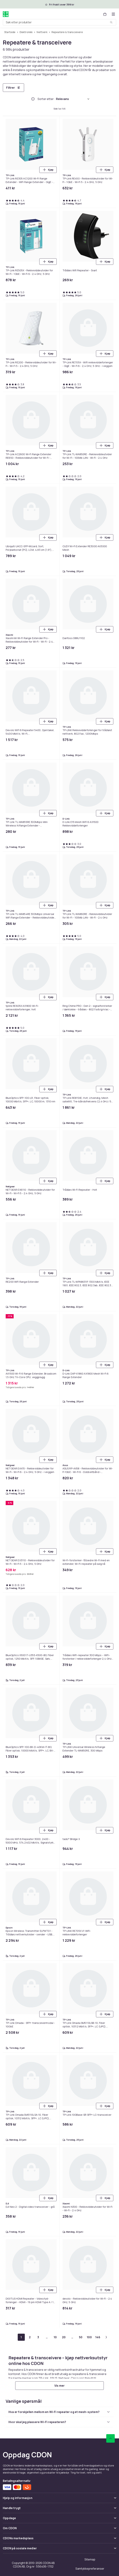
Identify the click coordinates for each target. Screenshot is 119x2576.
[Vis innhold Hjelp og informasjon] (59, 2499)
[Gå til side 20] (63, 2337)
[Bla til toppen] (110, 2438)
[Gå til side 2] (29, 2337)
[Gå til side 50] (80, 2337)
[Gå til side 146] (97, 2337)
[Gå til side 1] (21, 2337)
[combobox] (59, 22)
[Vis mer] (59, 2385)
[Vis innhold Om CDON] (59, 2529)
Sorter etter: (46, 99)
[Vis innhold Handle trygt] (59, 2509)
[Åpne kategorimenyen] (113, 14)
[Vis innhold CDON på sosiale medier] (59, 2549)
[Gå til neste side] (106, 2337)
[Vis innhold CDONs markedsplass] (59, 2539)
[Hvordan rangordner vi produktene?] (33, 99)
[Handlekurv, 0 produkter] (105, 14)
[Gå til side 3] (38, 2337)
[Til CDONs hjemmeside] (5, 14)
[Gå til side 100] (89, 2337)
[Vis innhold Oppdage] (59, 2519)
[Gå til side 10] (55, 2337)
